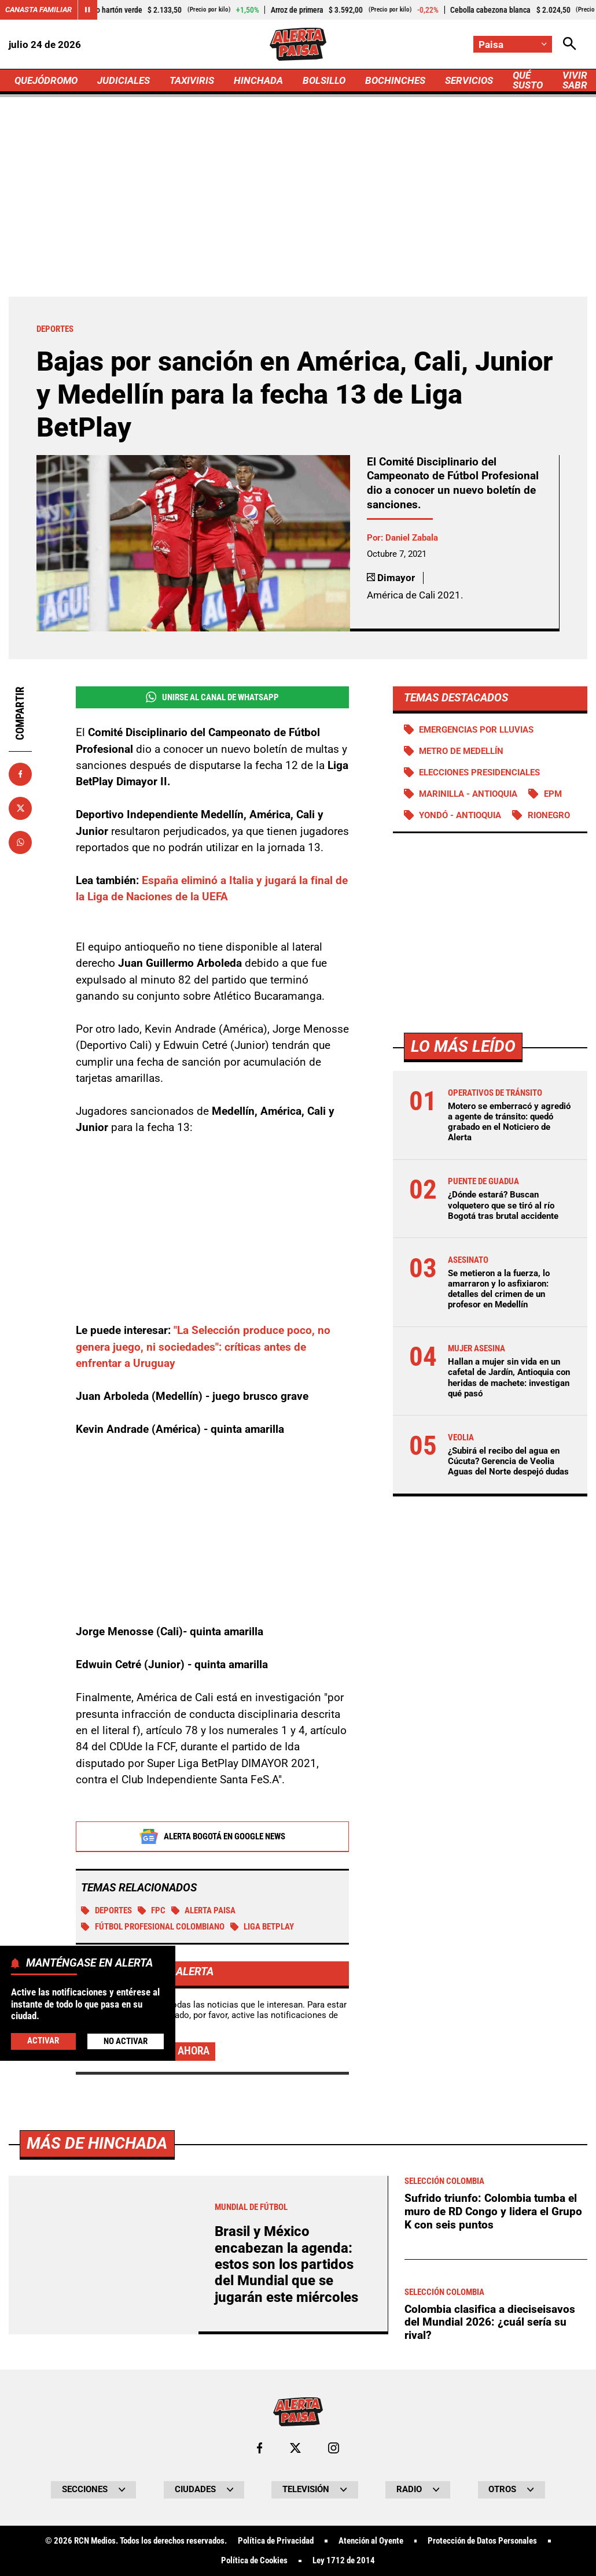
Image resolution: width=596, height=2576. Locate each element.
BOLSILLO (324, 80)
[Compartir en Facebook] (20, 774)
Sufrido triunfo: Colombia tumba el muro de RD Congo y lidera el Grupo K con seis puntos (493, 2211)
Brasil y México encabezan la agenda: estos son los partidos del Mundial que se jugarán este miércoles (286, 2264)
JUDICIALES (123, 80)
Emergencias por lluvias (476, 730)
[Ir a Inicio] (298, 44)
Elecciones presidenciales (479, 772)
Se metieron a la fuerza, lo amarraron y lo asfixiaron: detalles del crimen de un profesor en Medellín (499, 1289)
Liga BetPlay (262, 1926)
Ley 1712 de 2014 (343, 2560)
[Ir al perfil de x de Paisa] (295, 2447)
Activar (43, 2040)
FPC (152, 1910)
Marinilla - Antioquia (468, 794)
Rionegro (549, 815)
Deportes (106, 1910)
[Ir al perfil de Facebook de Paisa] (259, 2447)
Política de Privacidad (276, 2541)
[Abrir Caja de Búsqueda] (569, 44)
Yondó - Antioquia (460, 815)
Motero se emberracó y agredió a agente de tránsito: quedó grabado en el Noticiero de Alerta (509, 1122)
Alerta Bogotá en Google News (212, 1836)
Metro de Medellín (461, 751)
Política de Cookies (254, 2560)
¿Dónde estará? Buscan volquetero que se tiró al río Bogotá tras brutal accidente (503, 1205)
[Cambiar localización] (512, 44)
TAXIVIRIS (192, 80)
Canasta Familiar (38, 9)
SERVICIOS (469, 80)
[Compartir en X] (20, 808)
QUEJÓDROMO (46, 80)
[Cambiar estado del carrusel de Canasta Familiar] (87, 10)
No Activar (126, 2041)
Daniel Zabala (411, 538)
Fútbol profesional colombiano (153, 1926)
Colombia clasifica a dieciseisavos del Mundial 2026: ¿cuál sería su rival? (489, 2322)
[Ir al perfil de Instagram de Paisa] (333, 2447)
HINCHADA (258, 80)
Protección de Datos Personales (482, 2541)
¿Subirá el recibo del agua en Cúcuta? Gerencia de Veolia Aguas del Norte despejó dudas (508, 1461)
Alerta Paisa (203, 1910)
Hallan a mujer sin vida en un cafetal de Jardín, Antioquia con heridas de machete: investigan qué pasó (509, 1378)
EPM (553, 794)
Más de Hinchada (97, 2143)
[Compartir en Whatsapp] (20, 842)
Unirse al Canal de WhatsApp (212, 697)
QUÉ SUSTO (528, 80)
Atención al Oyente (371, 2541)
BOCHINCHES (395, 80)
